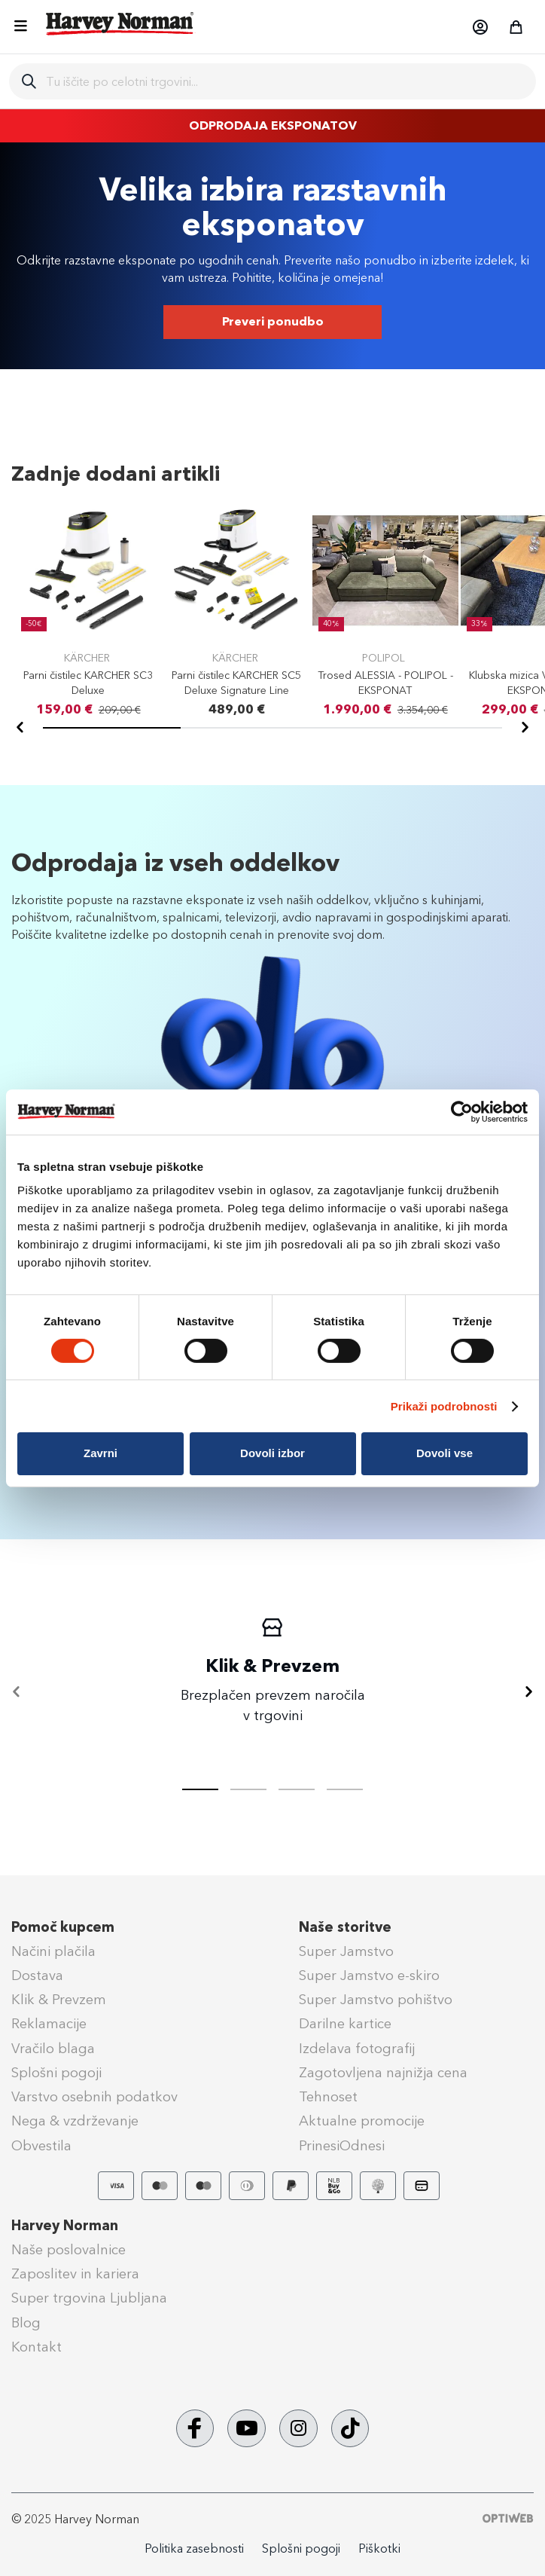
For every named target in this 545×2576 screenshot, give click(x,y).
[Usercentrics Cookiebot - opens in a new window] (462, 1111)
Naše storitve (345, 1927)
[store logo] (120, 23)
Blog (26, 2323)
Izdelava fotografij (357, 2048)
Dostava (37, 1975)
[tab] (248, 1789)
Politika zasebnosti (194, 2548)
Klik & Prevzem (58, 1999)
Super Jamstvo (346, 1951)
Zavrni (100, 1453)
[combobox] (285, 81)
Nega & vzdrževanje (75, 2121)
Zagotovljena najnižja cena (383, 2072)
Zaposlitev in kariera (75, 2274)
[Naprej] (525, 728)
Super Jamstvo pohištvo (375, 1999)
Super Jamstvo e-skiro (369, 1975)
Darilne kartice (345, 2023)
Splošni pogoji (56, 2072)
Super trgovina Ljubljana (89, 2298)
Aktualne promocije (362, 2121)
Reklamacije (49, 2023)
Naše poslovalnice (68, 2249)
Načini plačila (53, 1951)
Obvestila (41, 2145)
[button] (479, 27)
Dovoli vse (444, 1453)
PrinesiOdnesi (342, 2145)
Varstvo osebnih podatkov (94, 2097)
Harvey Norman (64, 2225)
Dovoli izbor (272, 1453)
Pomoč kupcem (62, 1927)
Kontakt (36, 2347)
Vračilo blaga (53, 2048)
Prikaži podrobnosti (444, 1406)
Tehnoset (328, 2097)
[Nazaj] (20, 728)
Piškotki (379, 2548)
